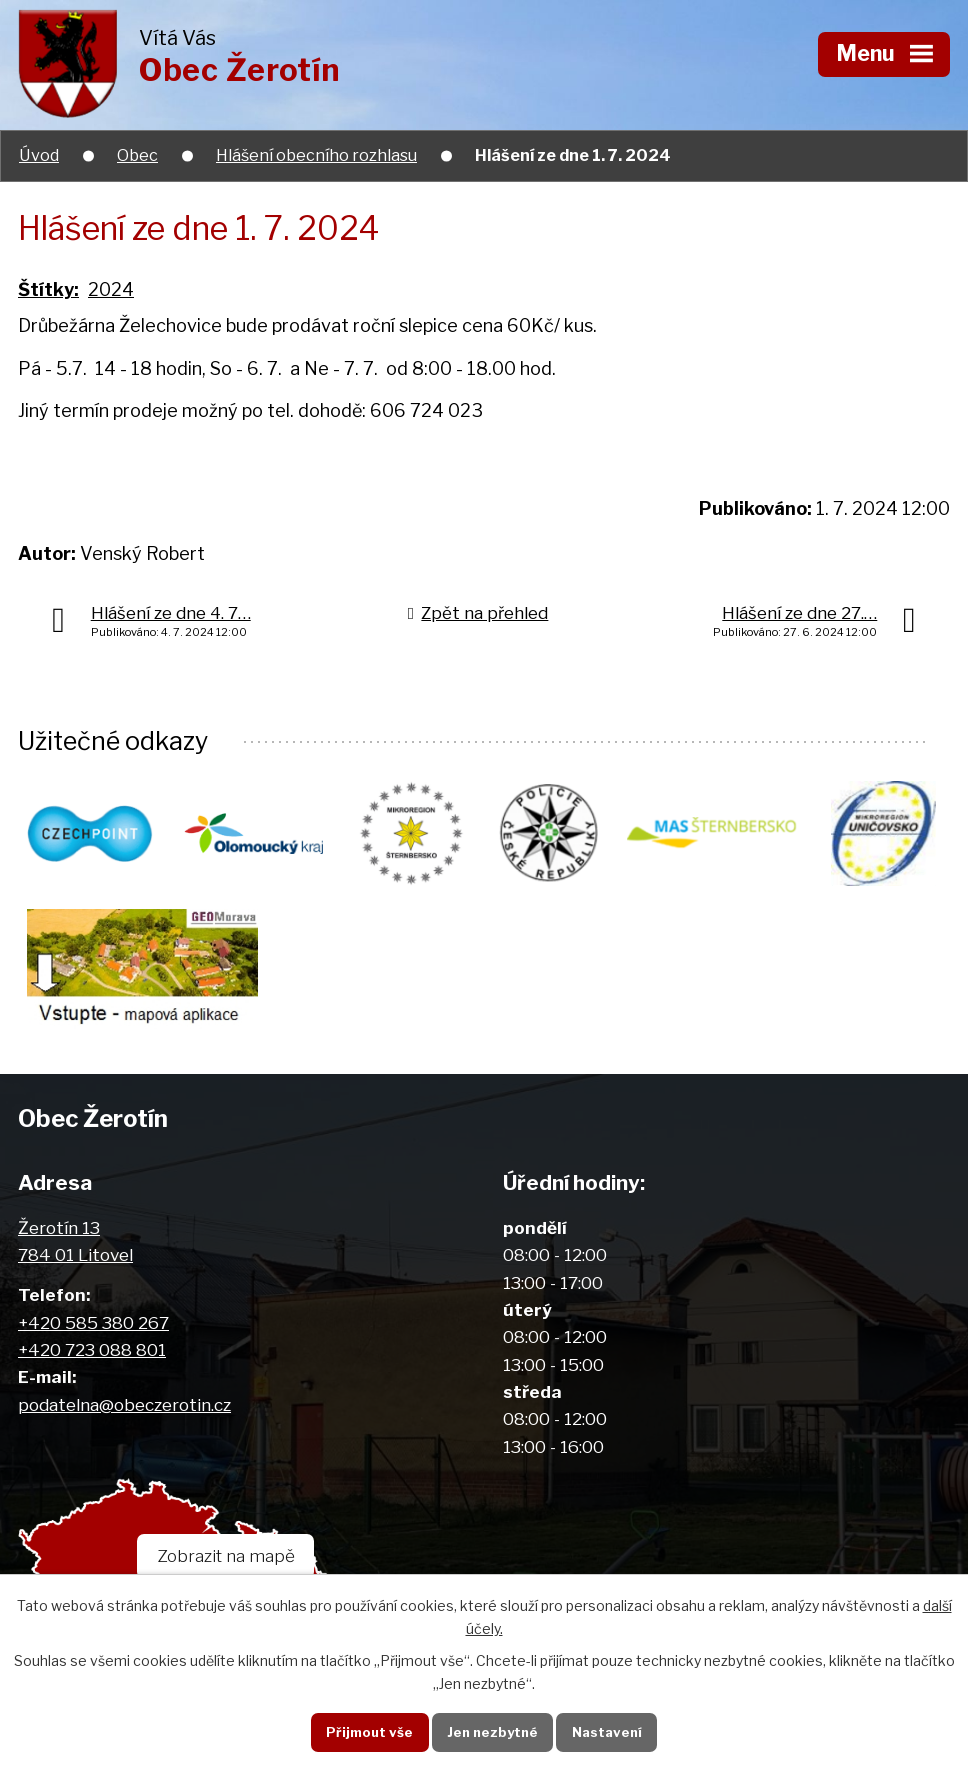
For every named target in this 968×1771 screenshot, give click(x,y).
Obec (137, 155)
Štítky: (48, 289)
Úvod (39, 155)
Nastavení (611, 1731)
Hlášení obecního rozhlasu (316, 155)
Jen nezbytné (491, 1731)
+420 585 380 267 (93, 1328)
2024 (111, 289)
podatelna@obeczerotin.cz (124, 1410)
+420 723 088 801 (92, 1355)
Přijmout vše (363, 1731)
